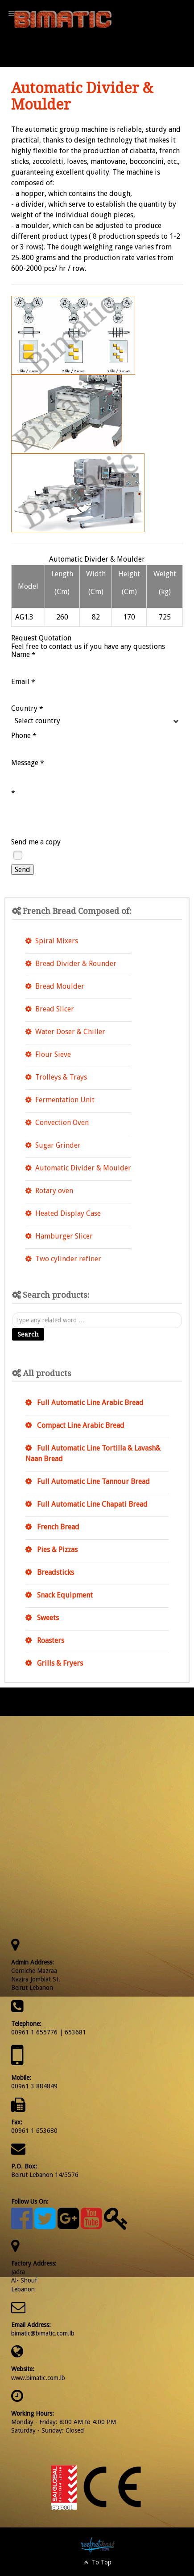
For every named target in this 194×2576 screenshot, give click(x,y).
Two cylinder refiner (68, 1259)
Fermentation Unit (65, 1100)
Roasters (49, 1640)
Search (28, 1334)
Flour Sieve (53, 1054)
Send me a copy (36, 842)
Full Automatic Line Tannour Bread (92, 1481)
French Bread (57, 1527)
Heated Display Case (68, 1213)
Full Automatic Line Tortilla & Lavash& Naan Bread (93, 1453)
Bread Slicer (54, 1009)
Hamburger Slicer (64, 1236)
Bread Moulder (59, 986)
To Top (97, 2562)
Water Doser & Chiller (70, 1031)
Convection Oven (62, 1122)
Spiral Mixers (56, 941)
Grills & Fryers (59, 1663)
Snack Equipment (64, 1595)
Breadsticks (54, 1572)
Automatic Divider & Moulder (83, 1168)
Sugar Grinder (58, 1145)
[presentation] (79, 816)
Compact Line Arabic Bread (79, 1425)
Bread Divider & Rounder (75, 963)
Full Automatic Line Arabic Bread (89, 1402)
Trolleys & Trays (61, 1077)
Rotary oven (54, 1190)
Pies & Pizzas (56, 1549)
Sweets (47, 1618)
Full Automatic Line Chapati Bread (91, 1504)
